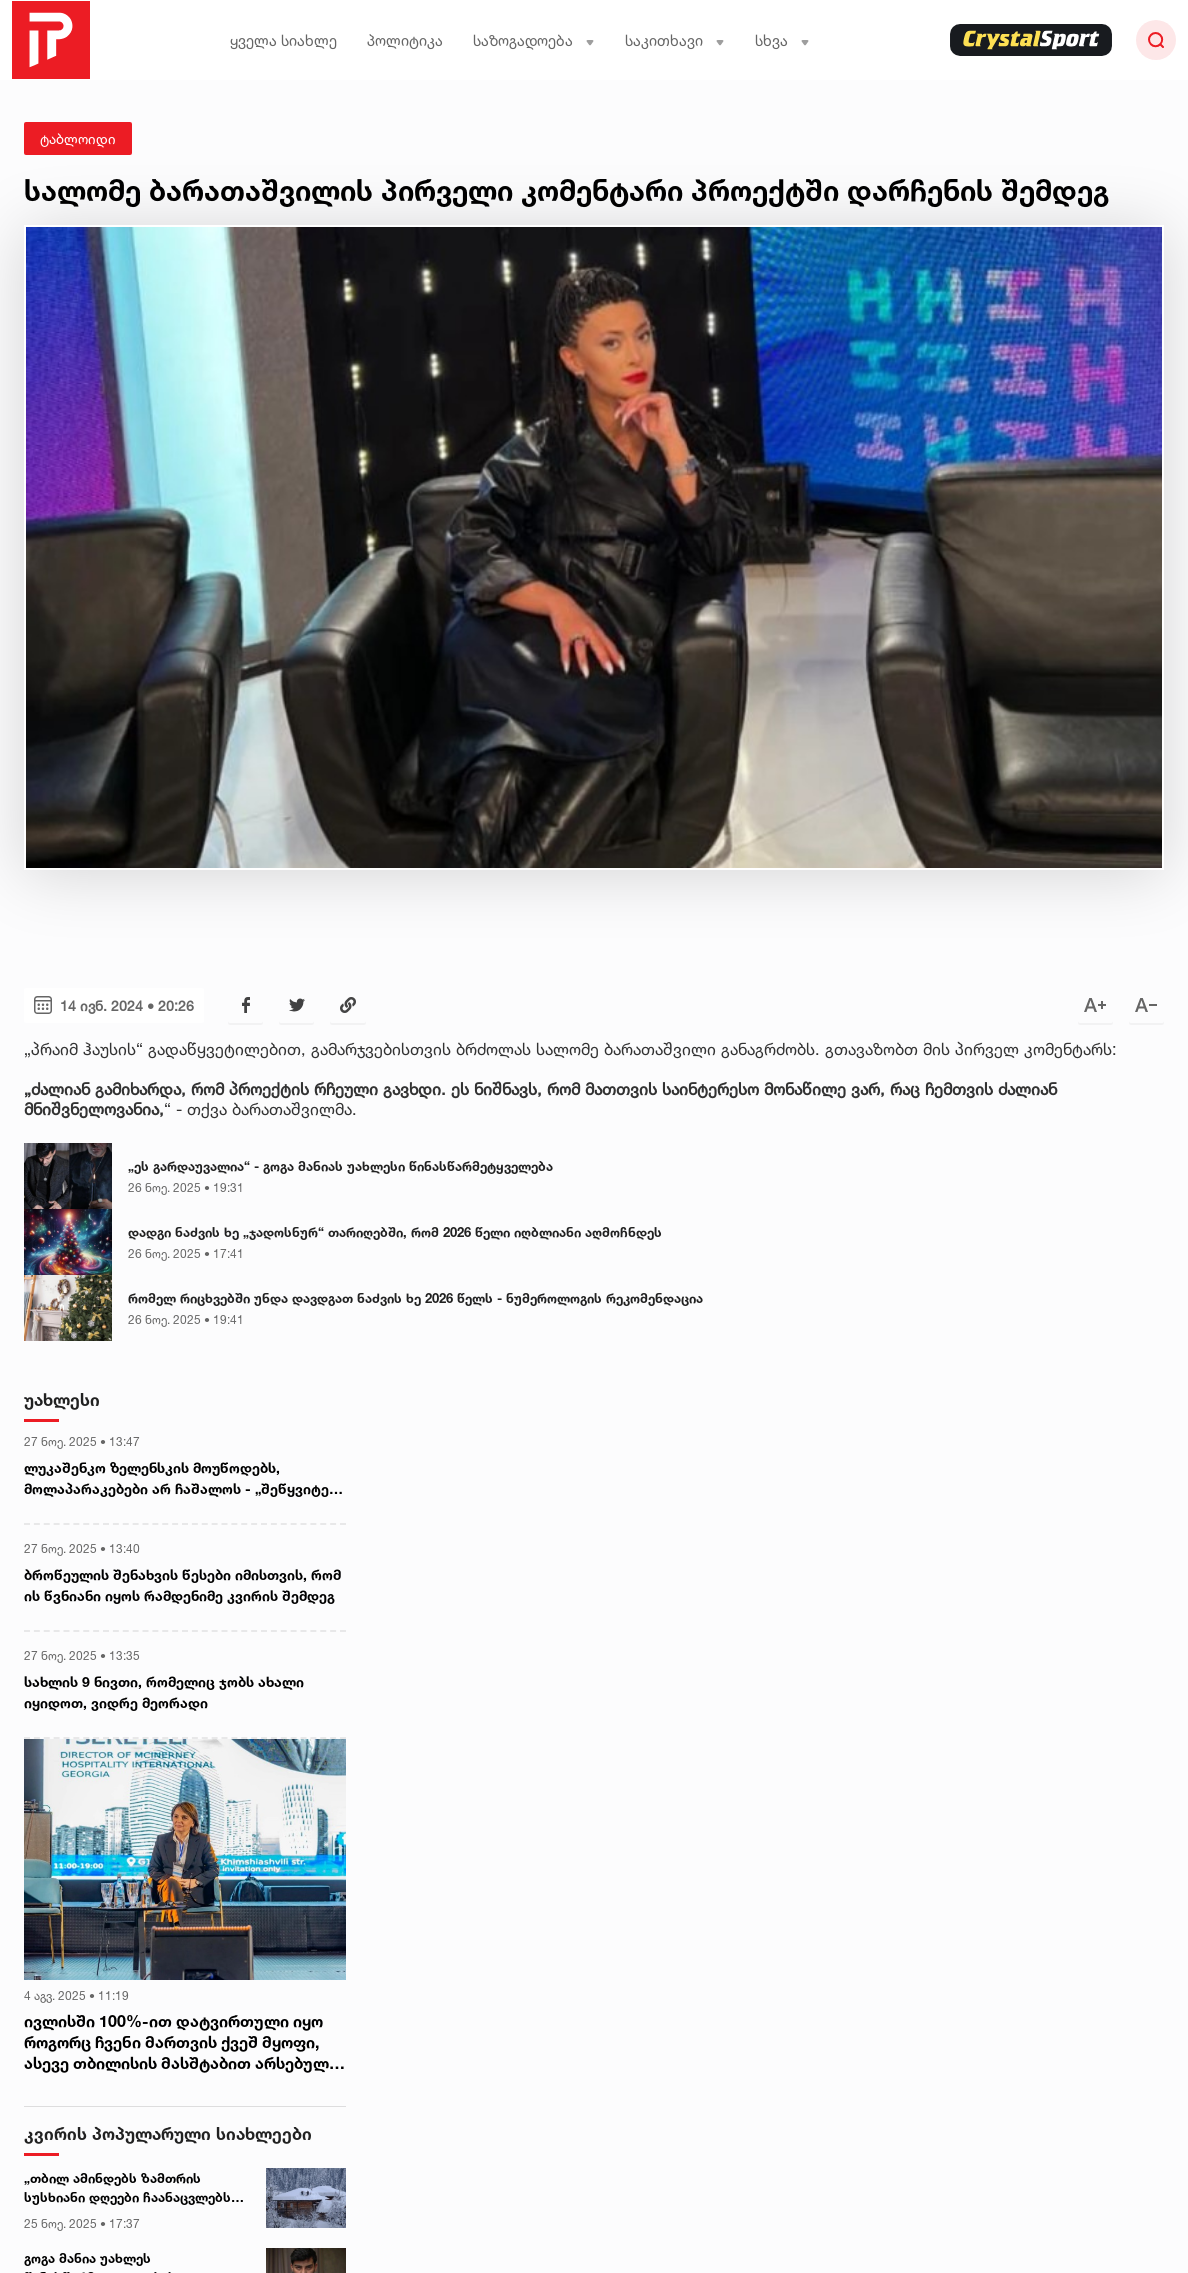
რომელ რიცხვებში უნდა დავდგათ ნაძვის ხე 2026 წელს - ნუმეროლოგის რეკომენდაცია (415, 1298)
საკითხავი (675, 40)
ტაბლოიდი (78, 138)
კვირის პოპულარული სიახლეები (168, 2133)
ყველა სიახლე (283, 40)
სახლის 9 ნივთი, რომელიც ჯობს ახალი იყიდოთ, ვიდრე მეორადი (164, 1692)
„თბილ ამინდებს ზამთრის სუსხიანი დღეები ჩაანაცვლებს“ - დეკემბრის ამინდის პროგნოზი (131, 2189)
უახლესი (62, 1399)
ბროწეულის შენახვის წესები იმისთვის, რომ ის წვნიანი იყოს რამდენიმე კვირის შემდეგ (182, 1585)
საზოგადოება (534, 40)
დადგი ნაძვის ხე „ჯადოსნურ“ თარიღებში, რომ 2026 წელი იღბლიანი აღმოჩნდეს (395, 1232)
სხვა (782, 40)
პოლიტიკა (405, 40)
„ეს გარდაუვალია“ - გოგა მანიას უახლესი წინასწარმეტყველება (340, 1166)
